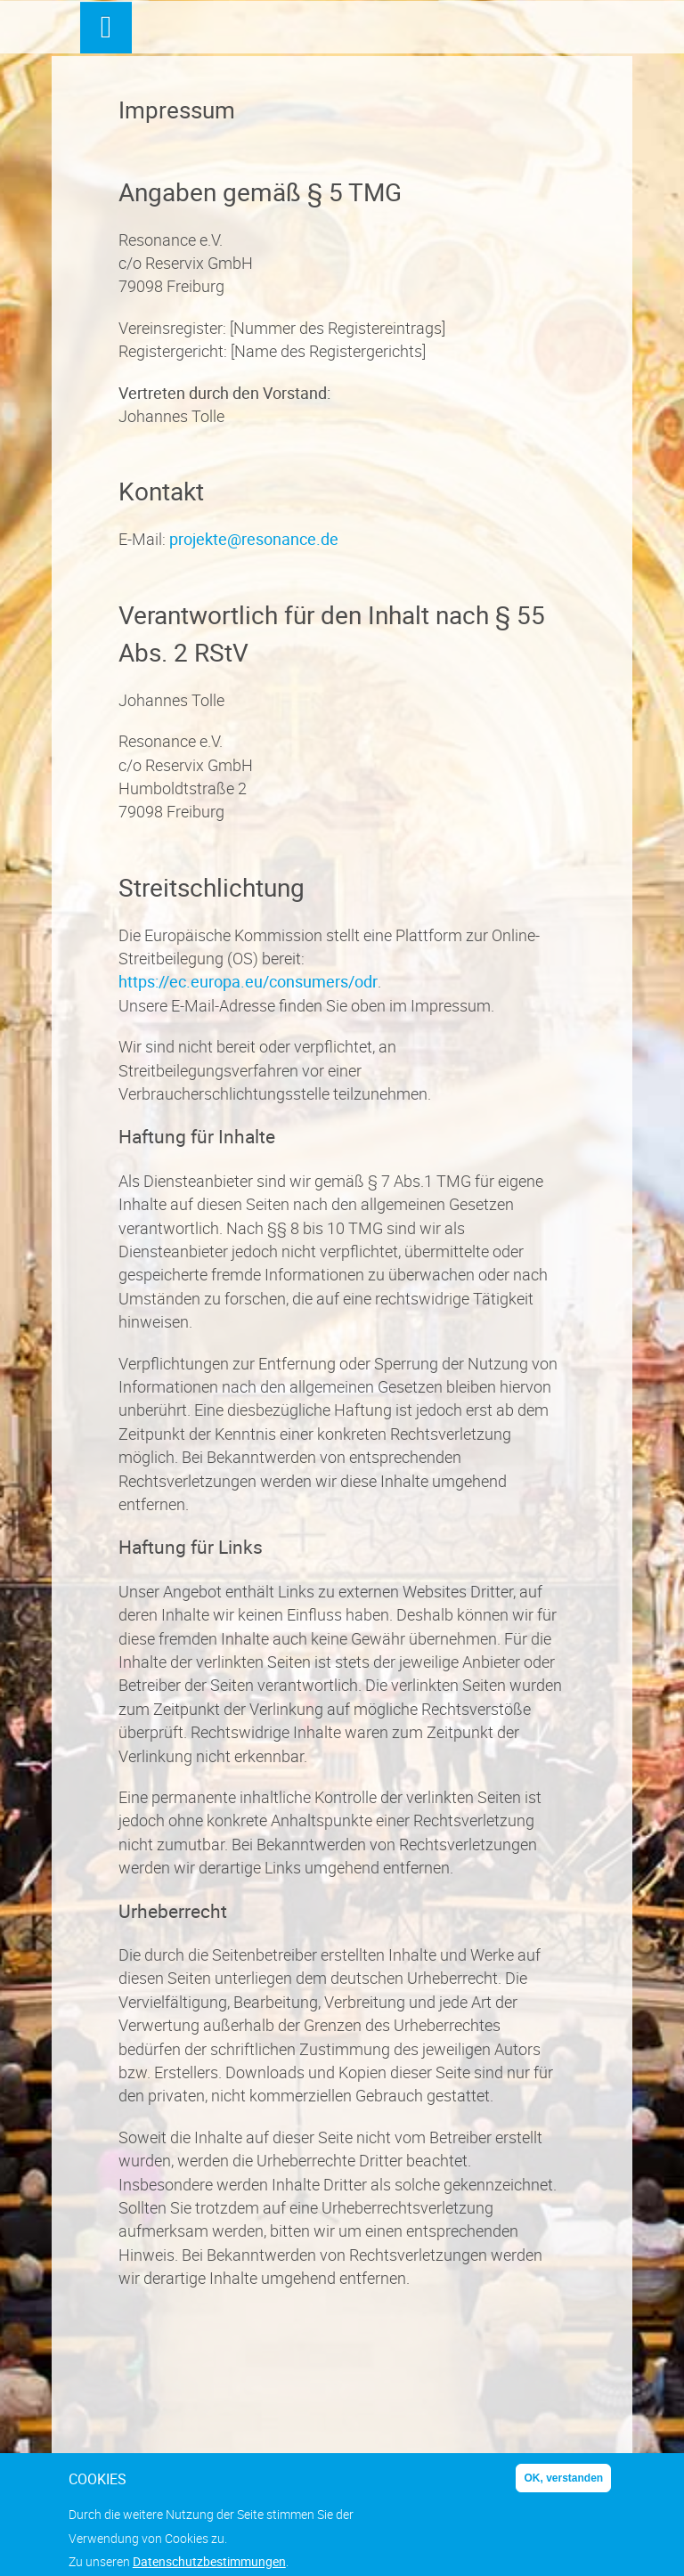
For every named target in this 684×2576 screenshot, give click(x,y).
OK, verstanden (563, 2486)
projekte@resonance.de (253, 538)
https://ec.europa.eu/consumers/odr (248, 981)
